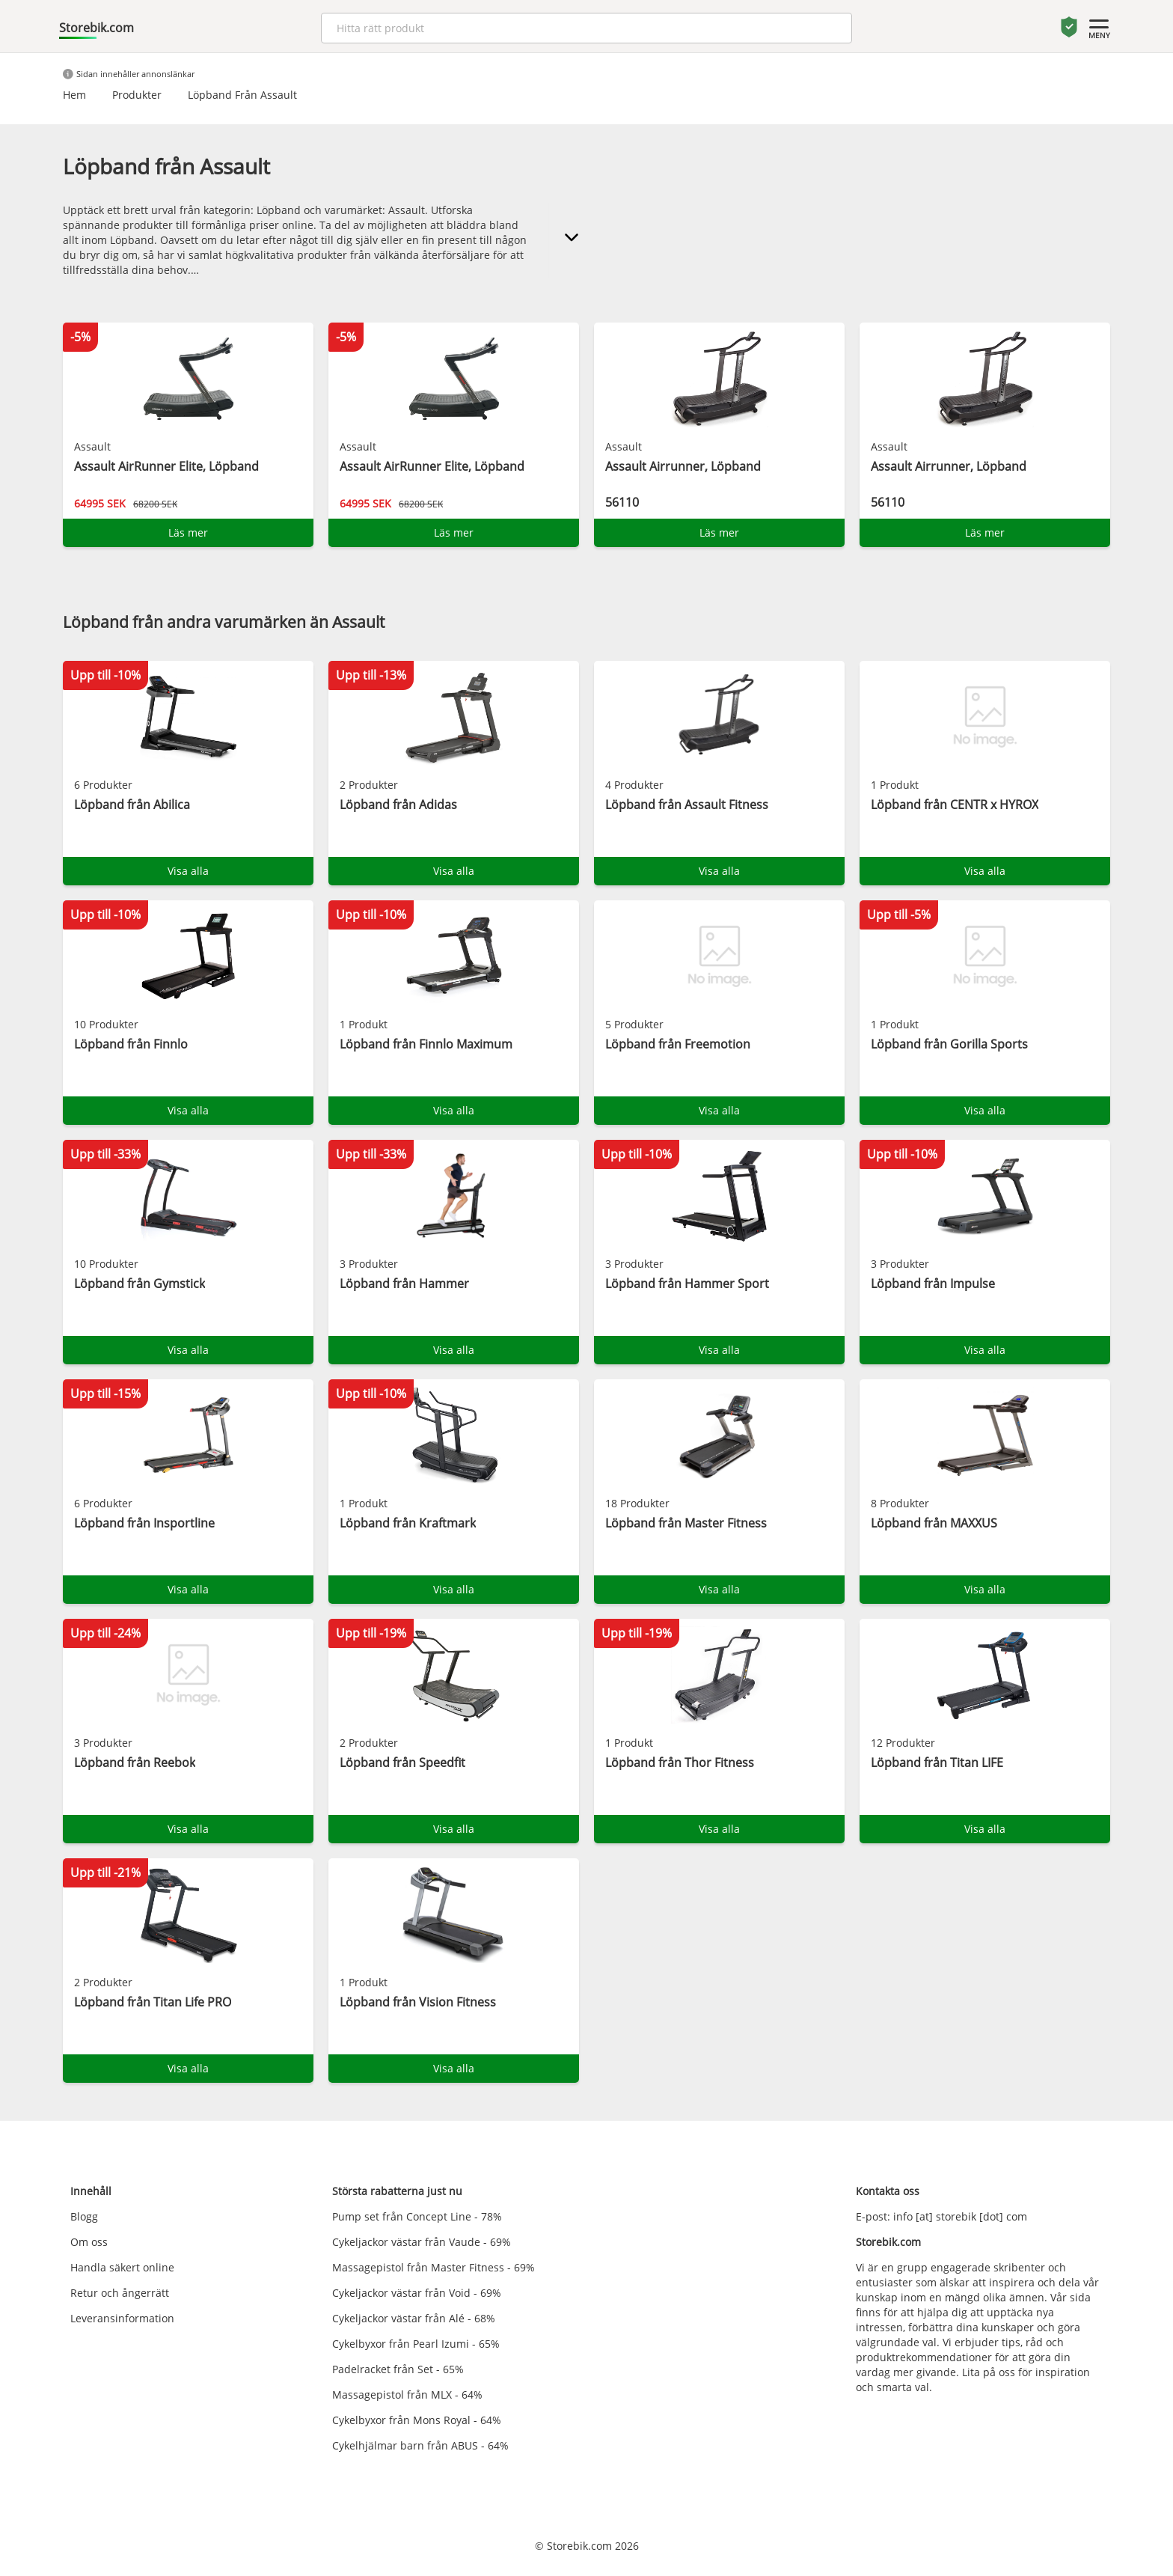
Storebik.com (96, 27)
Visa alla (188, 871)
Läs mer (188, 532)
